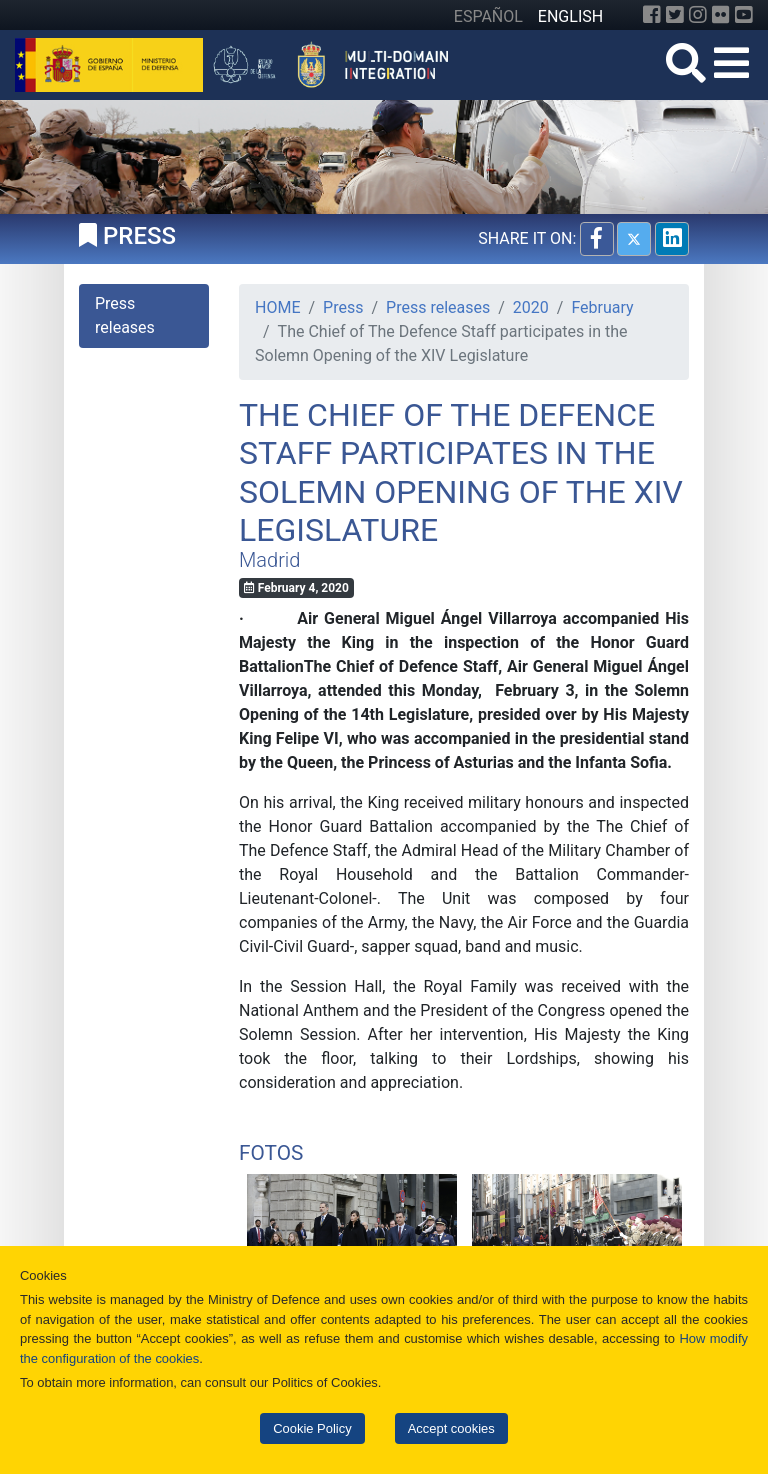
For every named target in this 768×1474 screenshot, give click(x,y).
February (602, 307)
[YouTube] (744, 15)
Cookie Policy (312, 1428)
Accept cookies (451, 1428)
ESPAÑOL (488, 16)
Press (343, 307)
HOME (277, 307)
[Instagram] (698, 15)
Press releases (438, 307)
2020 (531, 307)
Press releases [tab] (125, 315)
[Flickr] (721, 15)
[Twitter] (675, 15)
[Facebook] (652, 15)
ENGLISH (570, 16)
